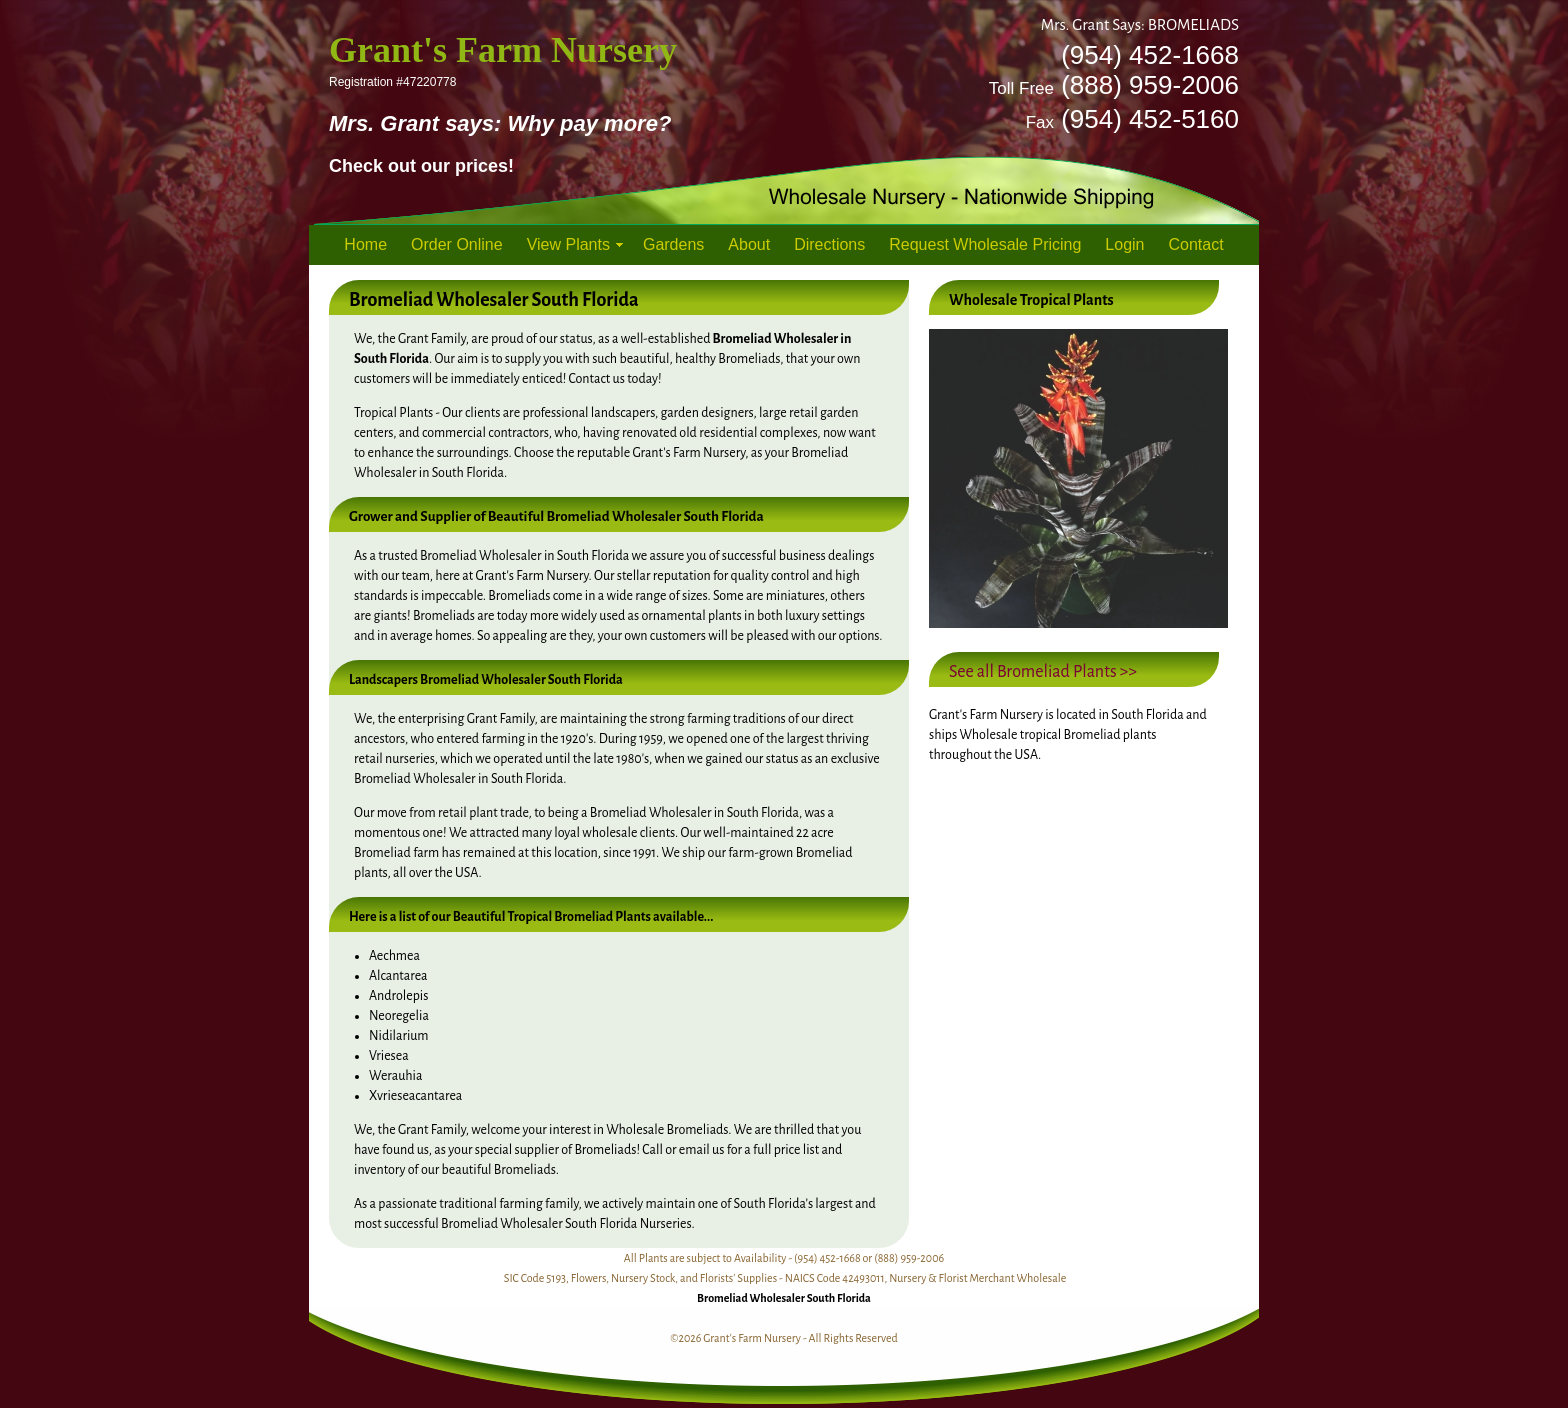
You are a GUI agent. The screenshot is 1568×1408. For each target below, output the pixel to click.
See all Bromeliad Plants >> (1043, 672)
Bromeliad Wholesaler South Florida (784, 1298)
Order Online (457, 244)
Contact (1196, 244)
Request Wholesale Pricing (985, 244)
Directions (829, 244)
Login (1124, 244)
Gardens (673, 244)
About (749, 244)
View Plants (568, 244)
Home (365, 244)
